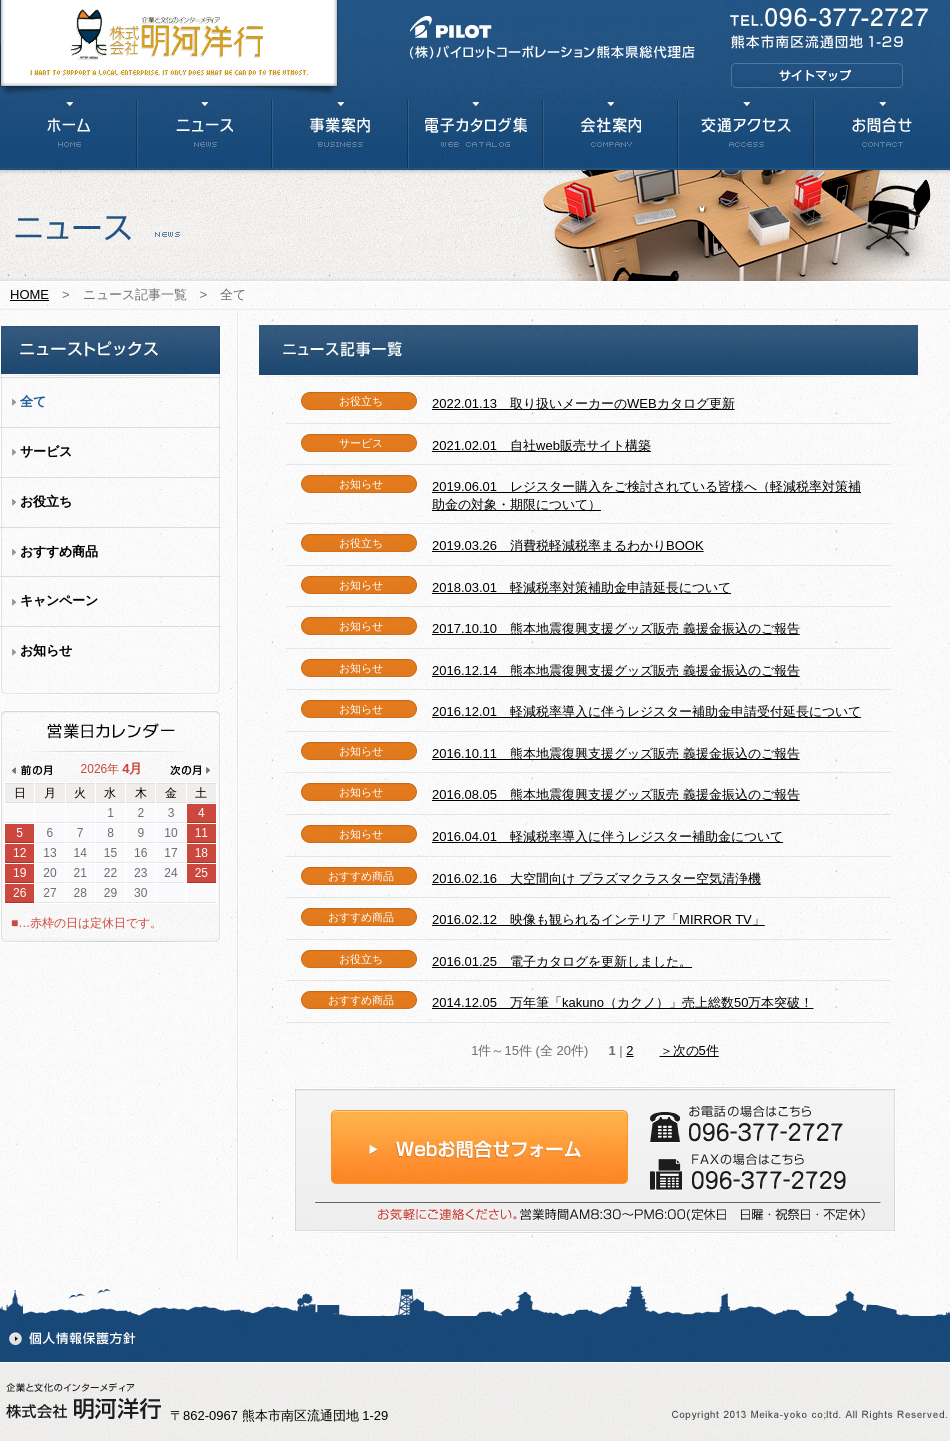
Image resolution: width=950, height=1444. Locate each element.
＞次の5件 (689, 1050)
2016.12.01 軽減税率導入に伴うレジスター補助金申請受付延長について (646, 711)
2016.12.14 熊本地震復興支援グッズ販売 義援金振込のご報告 (616, 670)
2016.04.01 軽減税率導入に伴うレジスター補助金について (607, 836)
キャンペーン (59, 600)
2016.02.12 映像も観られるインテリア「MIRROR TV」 (598, 919)
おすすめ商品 (59, 551)
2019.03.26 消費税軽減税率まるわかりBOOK (568, 545)
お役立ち (46, 501)
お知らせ (46, 650)
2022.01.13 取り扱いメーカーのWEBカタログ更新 (583, 403)
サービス (46, 451)
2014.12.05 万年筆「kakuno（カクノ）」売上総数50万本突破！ (622, 1002)
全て (33, 401)
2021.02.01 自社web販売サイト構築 (541, 445)
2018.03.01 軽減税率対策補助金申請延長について (581, 587)
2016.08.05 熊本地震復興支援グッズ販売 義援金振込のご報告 (616, 794)
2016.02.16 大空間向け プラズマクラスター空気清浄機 (596, 878)
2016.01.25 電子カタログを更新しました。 (562, 961)
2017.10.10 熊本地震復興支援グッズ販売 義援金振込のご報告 (616, 628)
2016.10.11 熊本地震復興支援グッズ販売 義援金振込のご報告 (616, 753)
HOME (29, 294)
